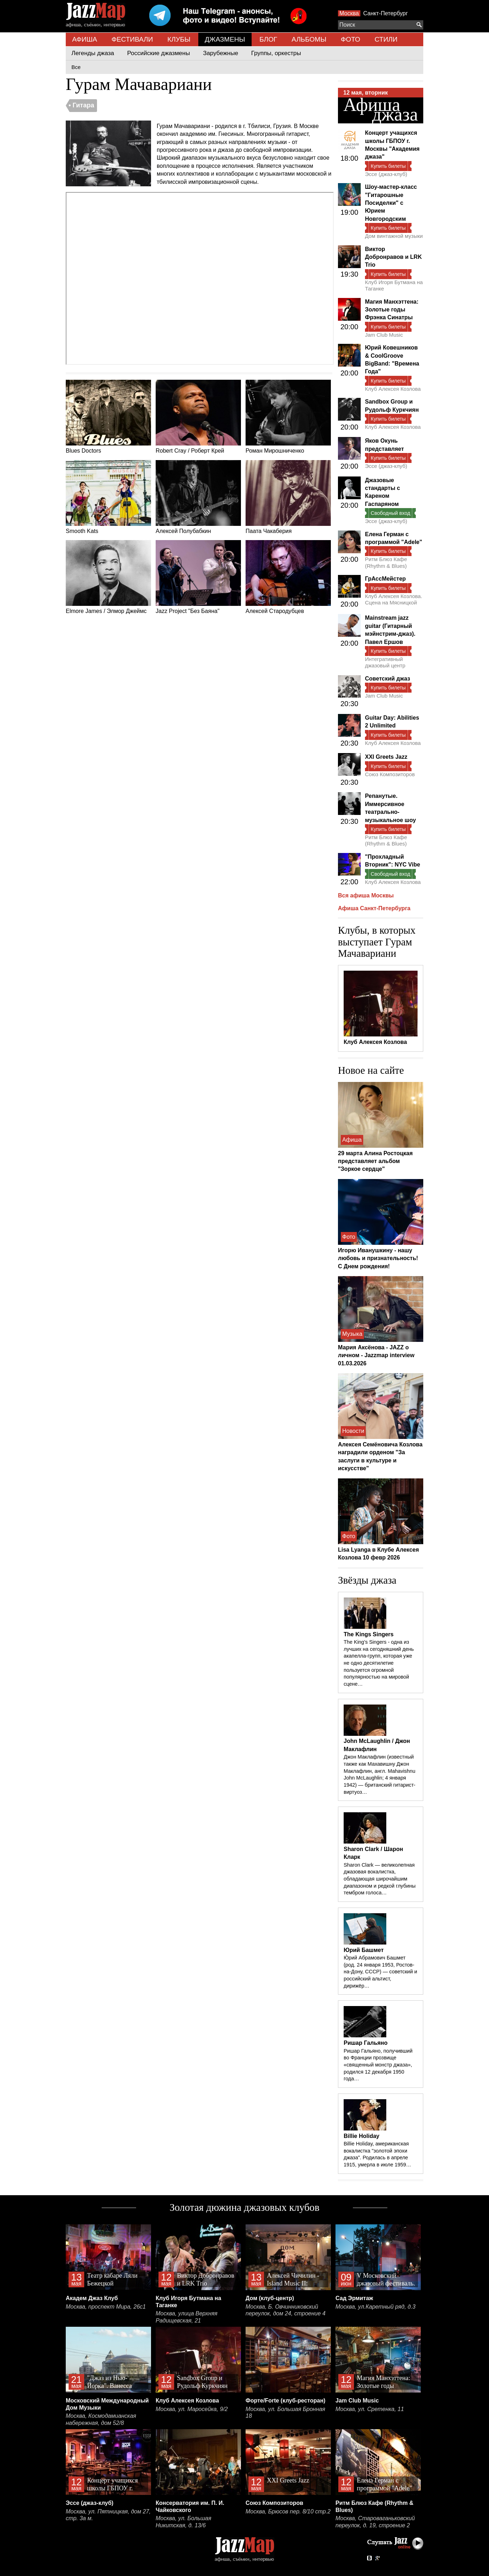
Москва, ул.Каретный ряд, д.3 (375, 2307)
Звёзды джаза (367, 1580)
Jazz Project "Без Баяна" (198, 577)
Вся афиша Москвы (366, 895)
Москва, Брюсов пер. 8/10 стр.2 (288, 2511)
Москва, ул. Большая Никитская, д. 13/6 (183, 2521)
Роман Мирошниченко (288, 417)
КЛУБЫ (178, 39)
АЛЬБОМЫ (309, 39)
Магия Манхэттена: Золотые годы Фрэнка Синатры (392, 310)
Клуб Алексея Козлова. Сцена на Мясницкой (393, 599)
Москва (349, 13)
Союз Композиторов (390, 774)
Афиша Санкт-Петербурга (374, 908)
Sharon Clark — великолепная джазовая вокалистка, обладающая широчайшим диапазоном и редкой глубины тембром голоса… (379, 1879)
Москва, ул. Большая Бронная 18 (285, 2412)
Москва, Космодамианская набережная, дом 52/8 (101, 2419)
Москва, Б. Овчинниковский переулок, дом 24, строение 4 (286, 2310)
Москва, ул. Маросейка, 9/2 (192, 2409)
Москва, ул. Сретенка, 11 (369, 2409)
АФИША (84, 39)
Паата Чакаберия (288, 497)
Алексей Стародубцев (288, 577)
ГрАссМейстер (385, 579)
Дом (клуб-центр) (270, 2298)
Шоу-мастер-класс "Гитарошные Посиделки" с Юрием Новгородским (391, 203)
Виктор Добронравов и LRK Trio (393, 257)
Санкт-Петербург (385, 13)
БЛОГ (268, 39)
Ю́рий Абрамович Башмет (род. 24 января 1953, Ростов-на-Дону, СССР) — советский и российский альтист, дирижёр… (380, 1972)
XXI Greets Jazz (386, 757)
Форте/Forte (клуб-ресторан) (286, 2401)
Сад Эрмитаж (354, 2298)
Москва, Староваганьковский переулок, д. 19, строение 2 (375, 2521)
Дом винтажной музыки (394, 236)
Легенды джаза (92, 53)
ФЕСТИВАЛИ (132, 39)
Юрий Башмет (363, 1950)
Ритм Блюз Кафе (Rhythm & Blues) (386, 562)
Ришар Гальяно (366, 2043)
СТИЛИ (386, 39)
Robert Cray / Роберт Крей (198, 417)
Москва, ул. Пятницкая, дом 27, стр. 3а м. (108, 2515)
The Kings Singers (368, 1634)
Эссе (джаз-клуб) (386, 174)
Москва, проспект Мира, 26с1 (106, 2307)
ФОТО (350, 39)
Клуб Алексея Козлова (393, 389)
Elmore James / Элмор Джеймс (108, 577)
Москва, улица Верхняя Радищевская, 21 (186, 2317)
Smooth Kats (108, 497)
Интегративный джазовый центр (385, 662)
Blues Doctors (108, 417)
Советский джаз (387, 679)
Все (76, 67)
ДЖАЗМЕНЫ (225, 39)
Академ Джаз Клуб (92, 2298)
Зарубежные (220, 53)
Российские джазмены (158, 53)
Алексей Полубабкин (198, 497)
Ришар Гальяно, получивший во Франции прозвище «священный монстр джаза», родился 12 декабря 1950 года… (378, 2065)
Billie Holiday (361, 2136)
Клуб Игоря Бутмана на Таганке (394, 285)
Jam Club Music (384, 335)
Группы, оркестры (276, 53)
